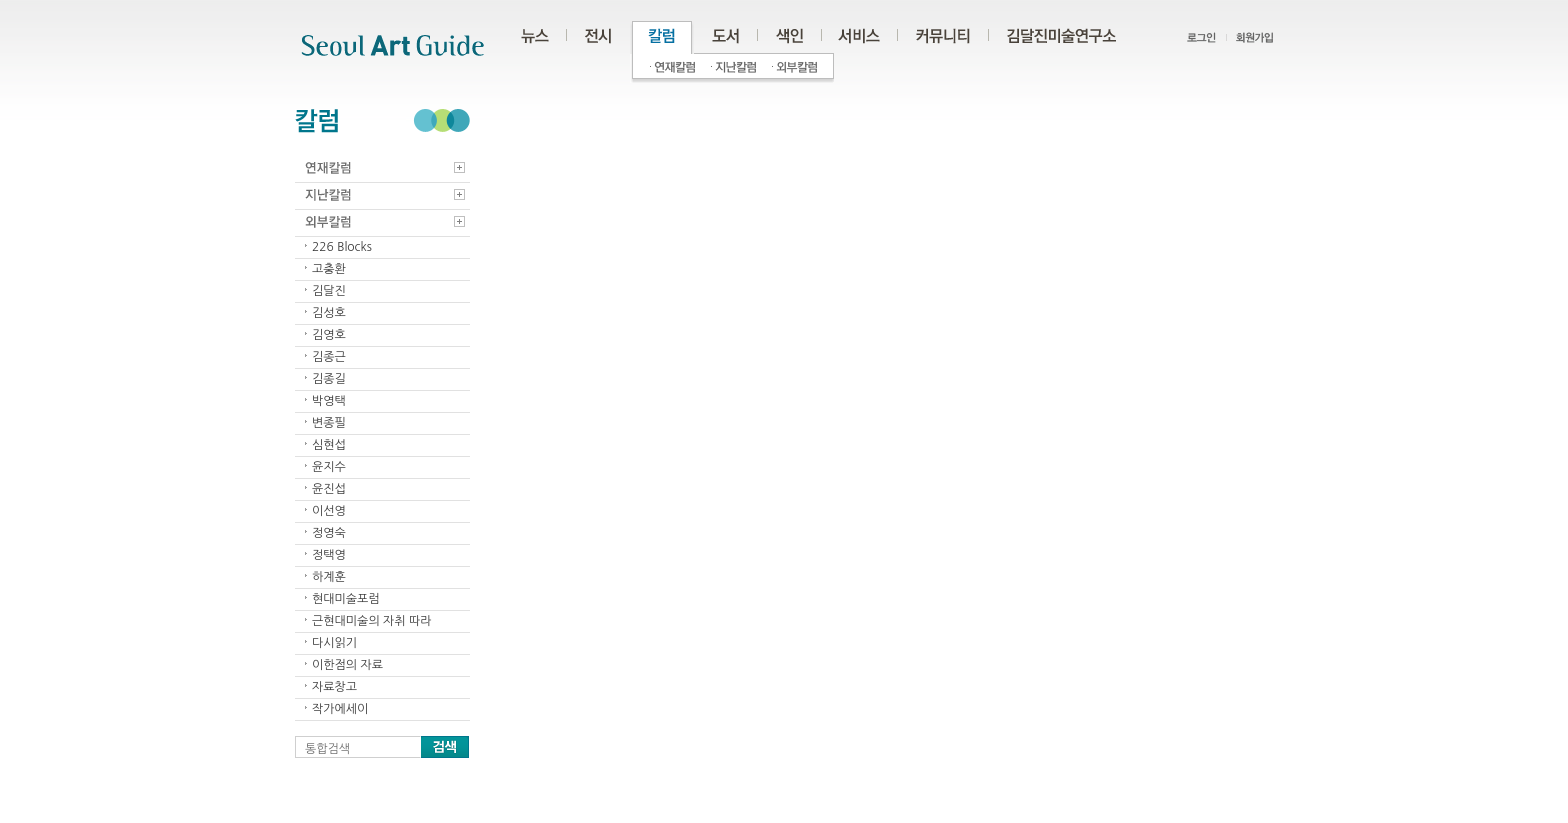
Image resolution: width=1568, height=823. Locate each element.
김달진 (329, 291)
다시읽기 (334, 643)
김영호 (329, 335)
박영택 (329, 401)
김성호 (329, 313)
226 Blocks (342, 247)
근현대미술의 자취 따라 (372, 621)
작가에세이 (340, 709)
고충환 (329, 269)
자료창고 (334, 687)
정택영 (329, 555)
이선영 (329, 511)
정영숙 (329, 533)
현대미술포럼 (346, 599)
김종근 (329, 357)
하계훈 (329, 577)
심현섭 (329, 445)
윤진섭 (329, 489)
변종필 (329, 423)
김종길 (329, 379)
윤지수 (329, 467)
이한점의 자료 (347, 665)
